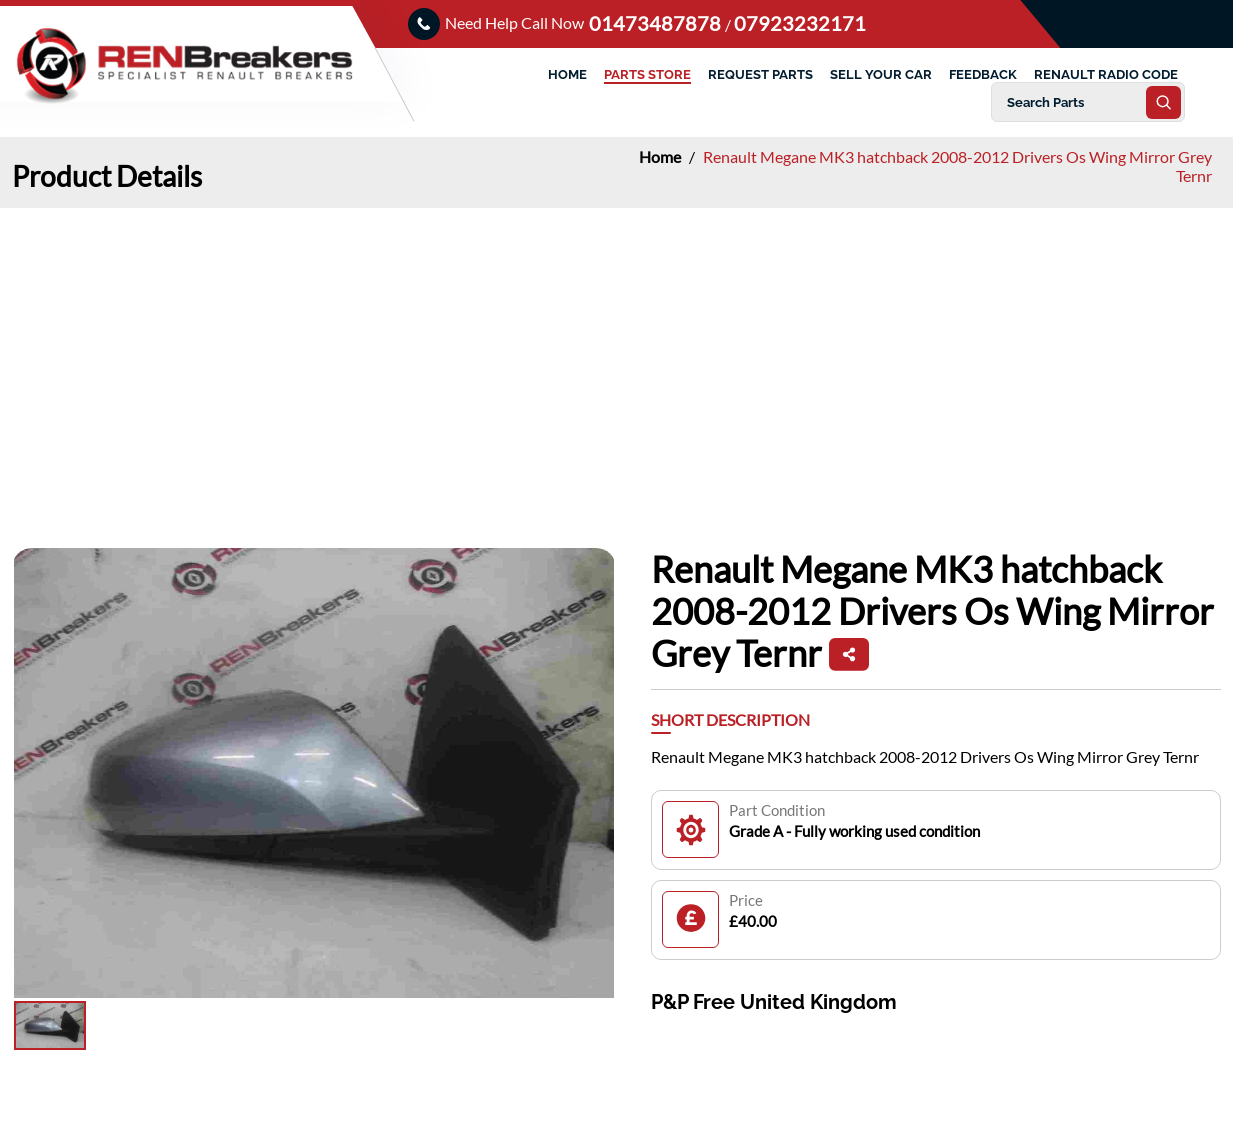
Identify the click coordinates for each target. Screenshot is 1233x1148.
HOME (567, 74)
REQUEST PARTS (760, 74)
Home (661, 156)
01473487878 (657, 23)
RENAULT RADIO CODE (1106, 74)
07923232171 (800, 23)
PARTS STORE (647, 74)
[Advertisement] (617, 358)
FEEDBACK (983, 74)
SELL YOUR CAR (881, 74)
